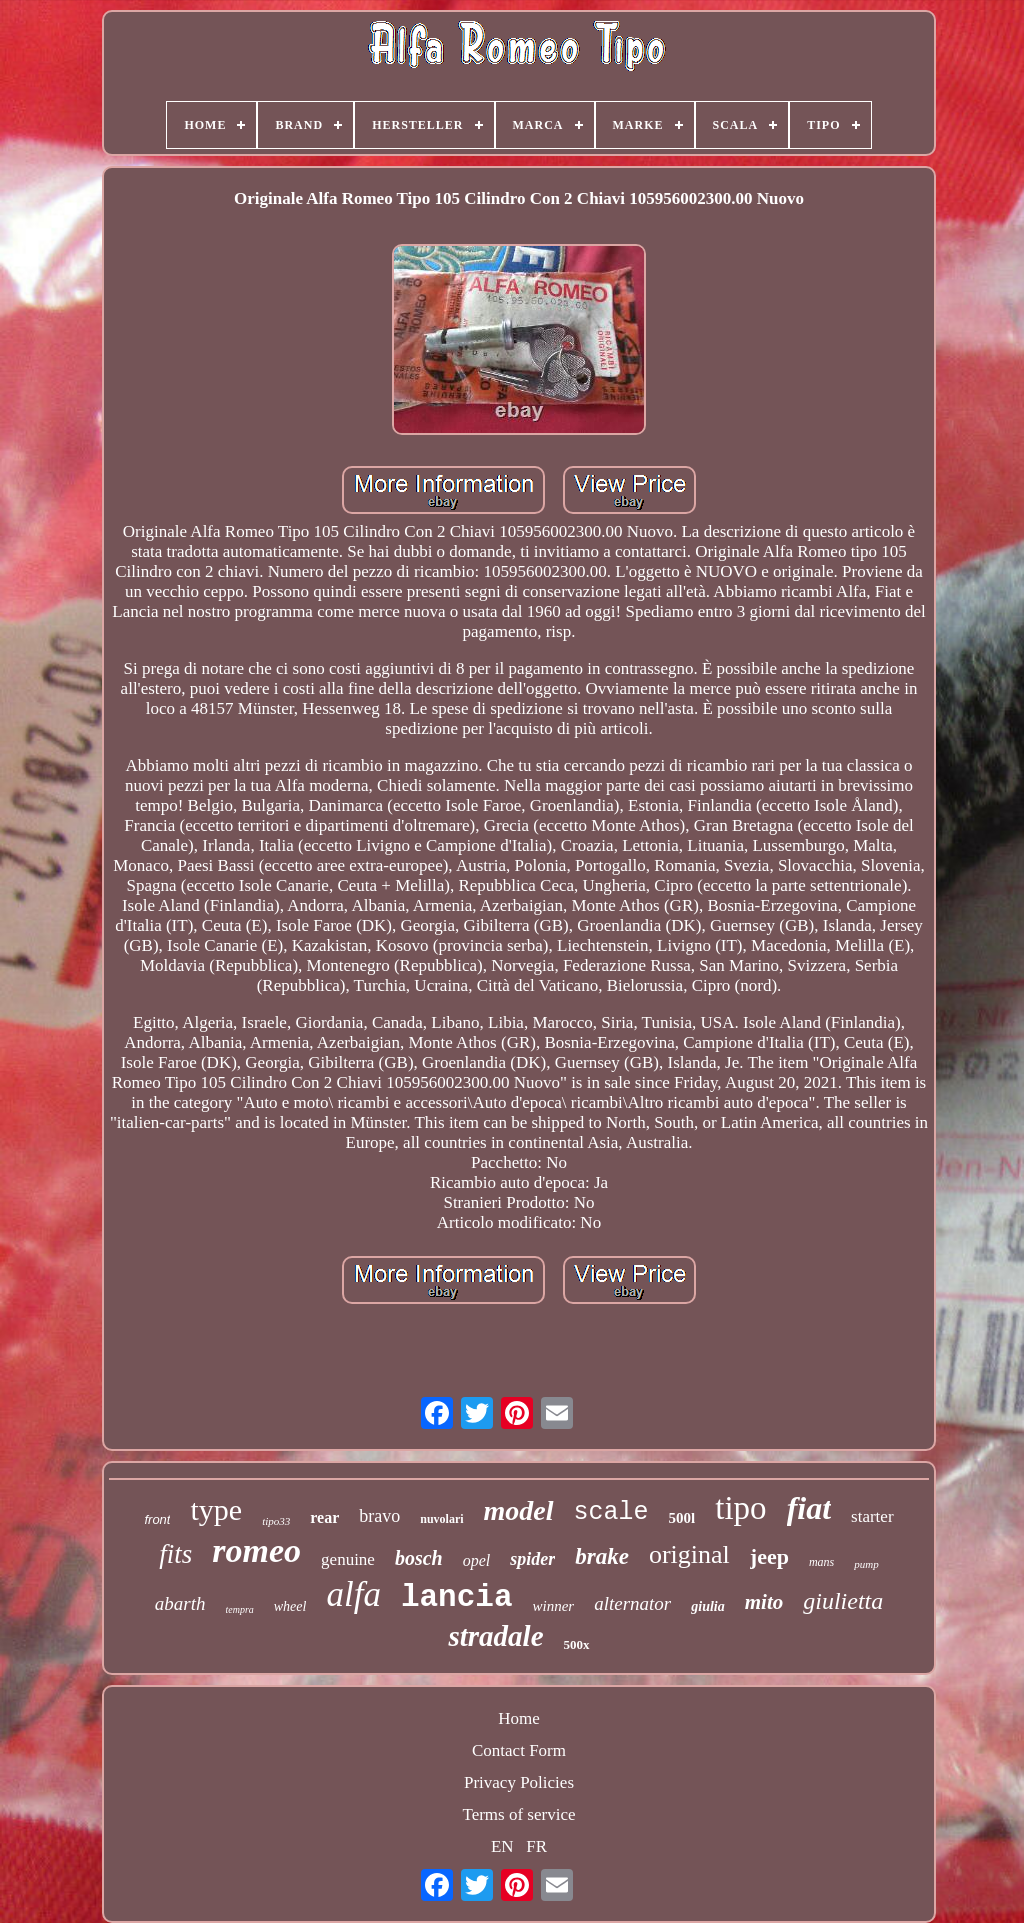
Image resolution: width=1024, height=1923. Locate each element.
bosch (419, 1558)
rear (324, 1517)
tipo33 (276, 1521)
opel (477, 1560)
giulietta (843, 1601)
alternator (632, 1603)
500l (682, 1518)
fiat (809, 1508)
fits (175, 1554)
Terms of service (518, 1814)
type (216, 1509)
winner (554, 1606)
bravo (379, 1516)
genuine (348, 1559)
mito (764, 1602)
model (519, 1510)
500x (577, 1644)
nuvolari (441, 1519)
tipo (740, 1508)
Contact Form (519, 1750)
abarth (180, 1603)
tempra (239, 1609)
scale (611, 1512)
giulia (707, 1606)
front (157, 1519)
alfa (353, 1594)
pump (866, 1564)
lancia (457, 1597)
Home (519, 1718)
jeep (769, 1556)
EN (502, 1846)
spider (532, 1559)
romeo (256, 1550)
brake (602, 1556)
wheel (290, 1606)
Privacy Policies (519, 1782)
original (689, 1554)
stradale (495, 1636)
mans (821, 1562)
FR (536, 1846)
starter (872, 1516)
